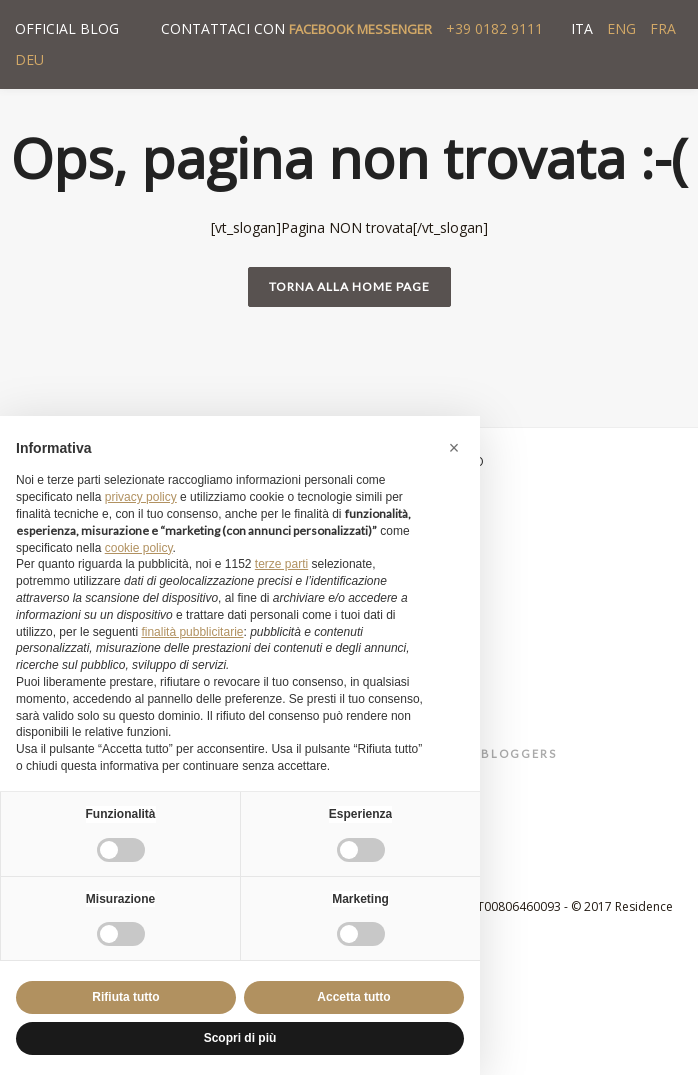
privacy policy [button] (141, 497)
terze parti (281, 564)
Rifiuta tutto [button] (125, 997)
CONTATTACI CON (296, 28)
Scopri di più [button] (240, 1038)
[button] (454, 448)
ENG (621, 28)
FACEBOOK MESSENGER (360, 29)
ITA (582, 28)
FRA (663, 28)
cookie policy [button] (139, 548)
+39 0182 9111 (494, 28)
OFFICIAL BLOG (67, 28)
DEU (29, 59)
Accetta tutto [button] (353, 997)
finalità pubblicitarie (192, 632)
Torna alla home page (349, 286)
